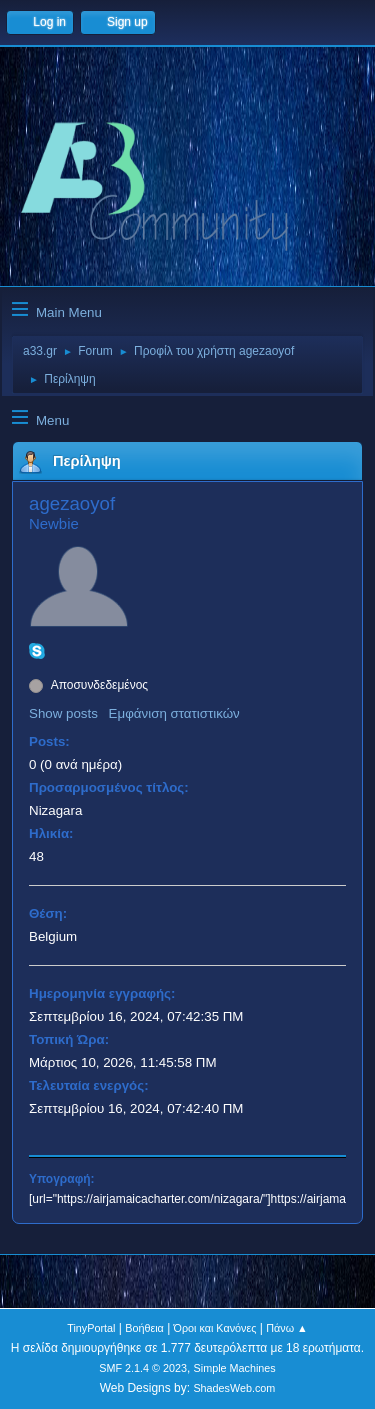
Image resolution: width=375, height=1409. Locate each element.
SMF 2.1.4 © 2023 (143, 1368)
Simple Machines (235, 1368)
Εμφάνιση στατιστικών (174, 713)
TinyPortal (91, 1328)
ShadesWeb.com (234, 1388)
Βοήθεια (144, 1328)
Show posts (63, 713)
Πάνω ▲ (287, 1328)
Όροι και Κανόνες (215, 1328)
